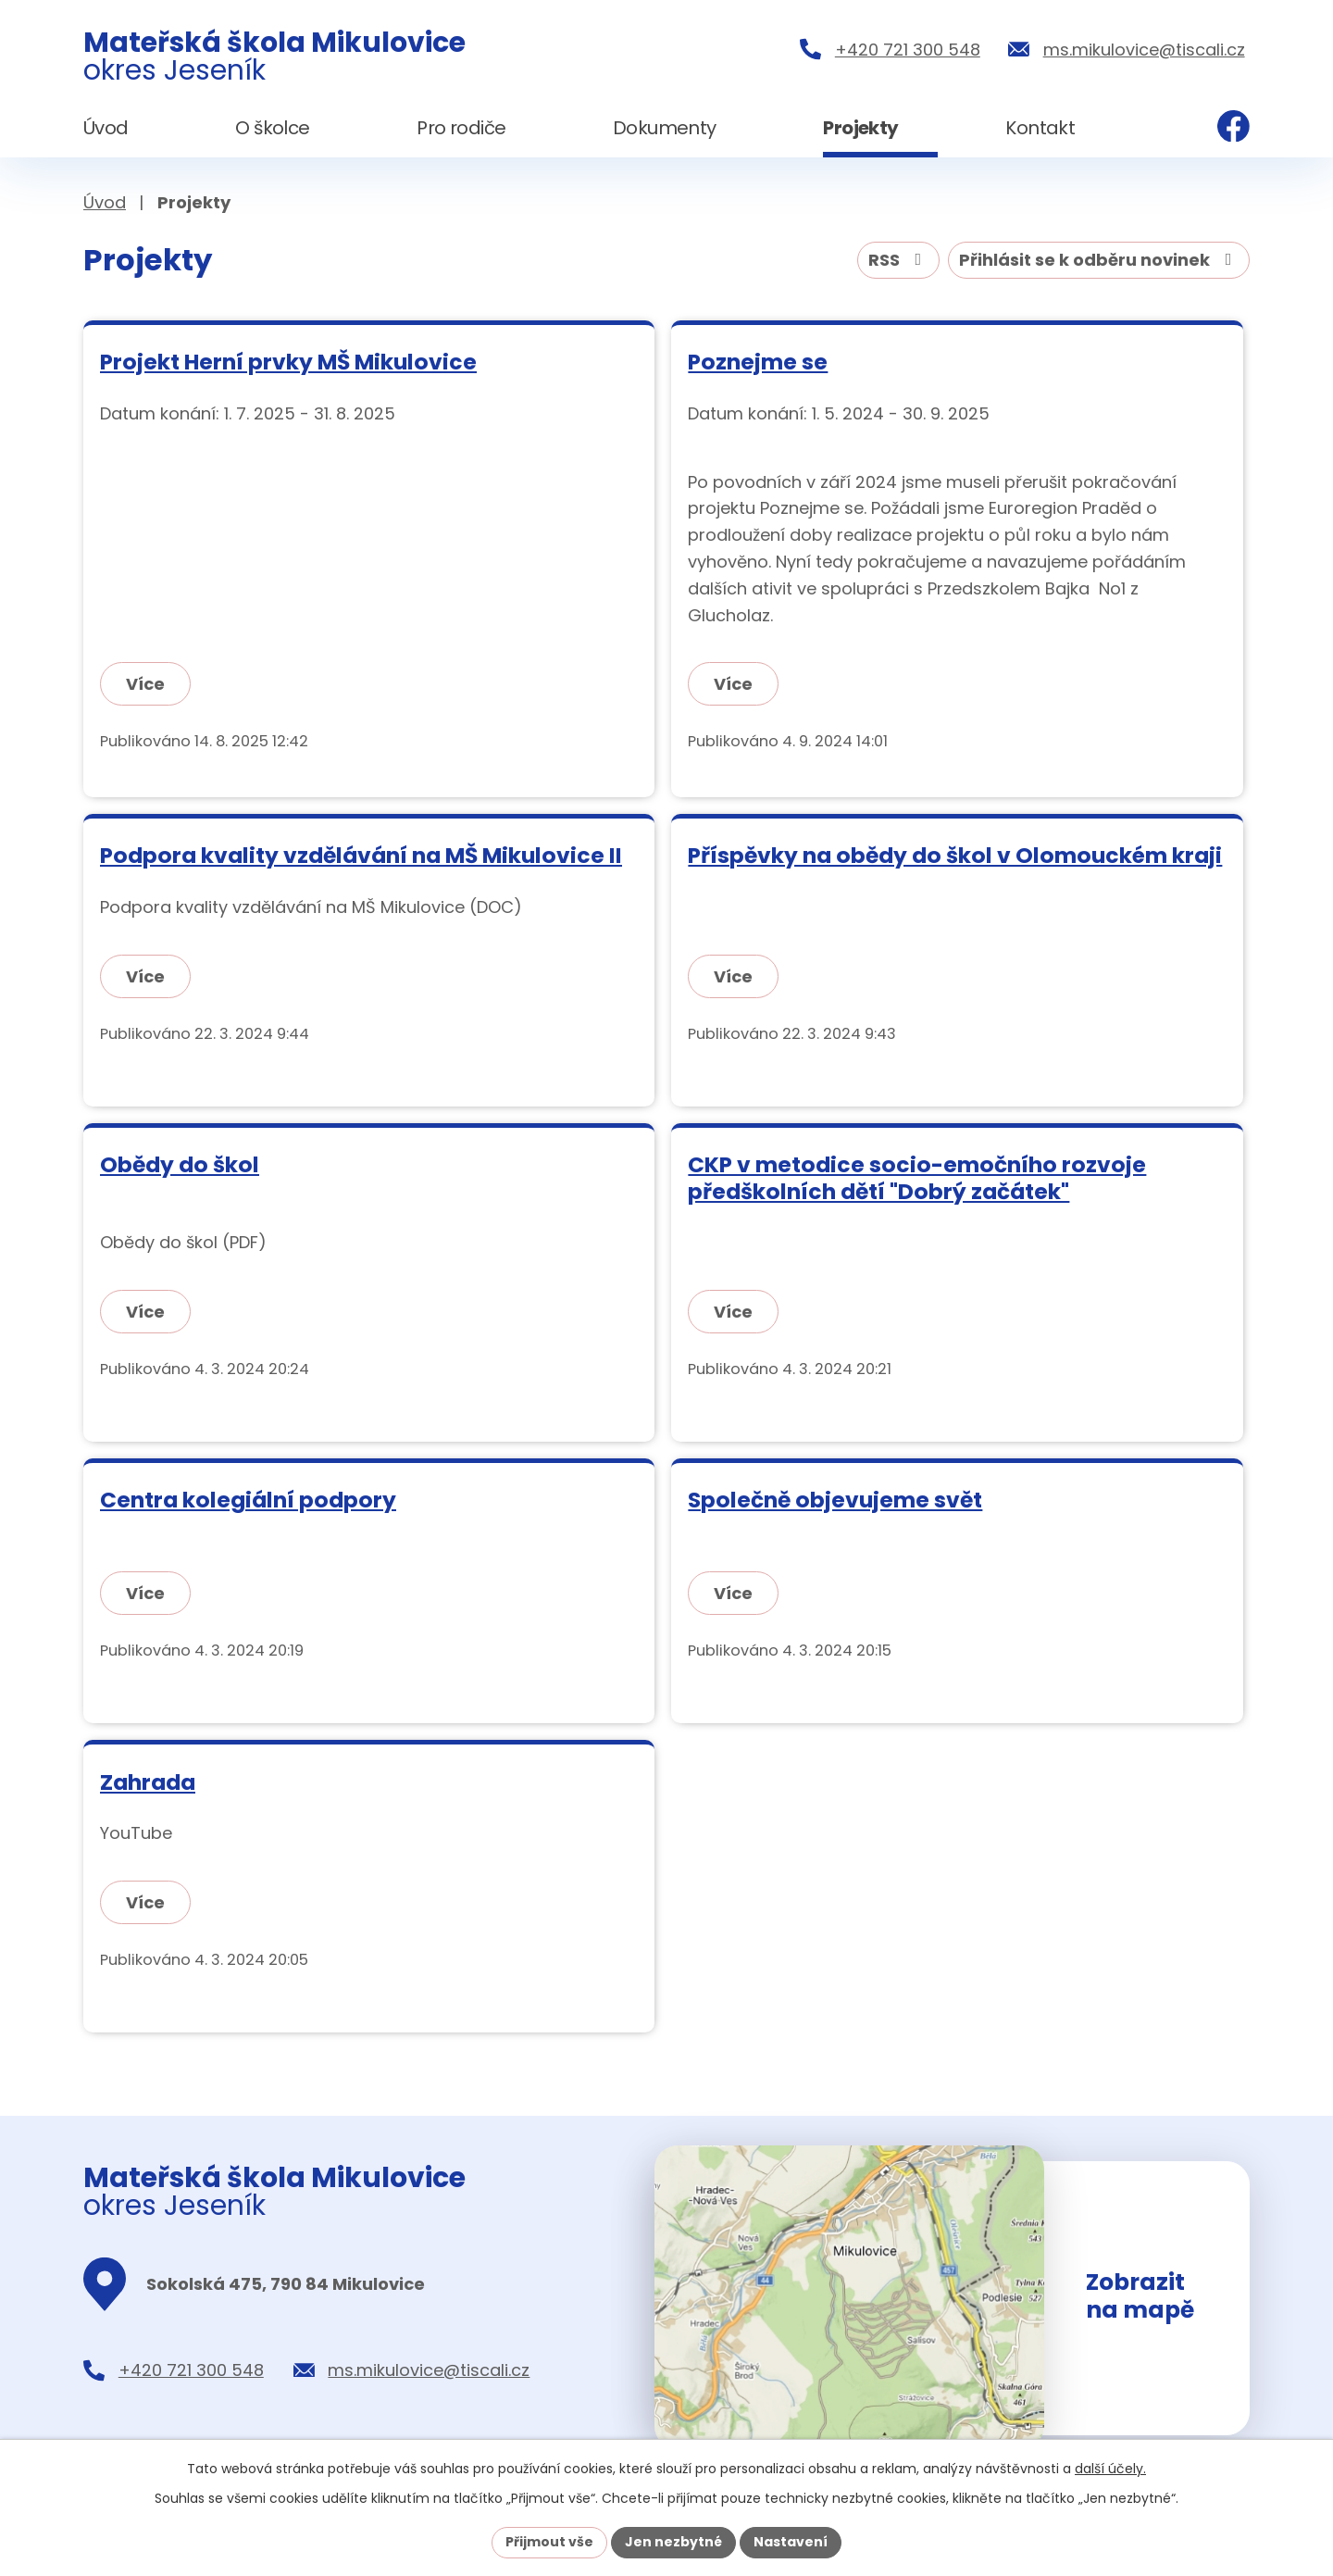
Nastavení (791, 2541)
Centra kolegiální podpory (248, 1499)
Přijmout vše (549, 2541)
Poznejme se (758, 361)
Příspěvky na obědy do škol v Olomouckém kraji (955, 855)
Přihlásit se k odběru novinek (1099, 259)
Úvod (104, 202)
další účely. (1110, 2468)
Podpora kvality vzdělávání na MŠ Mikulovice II (361, 855)
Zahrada (147, 1782)
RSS (898, 259)
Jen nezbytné (673, 2541)
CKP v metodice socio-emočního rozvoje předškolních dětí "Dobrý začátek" (917, 1178)
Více (145, 683)
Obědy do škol (179, 1164)
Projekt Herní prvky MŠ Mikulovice (288, 361)
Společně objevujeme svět (835, 1499)
